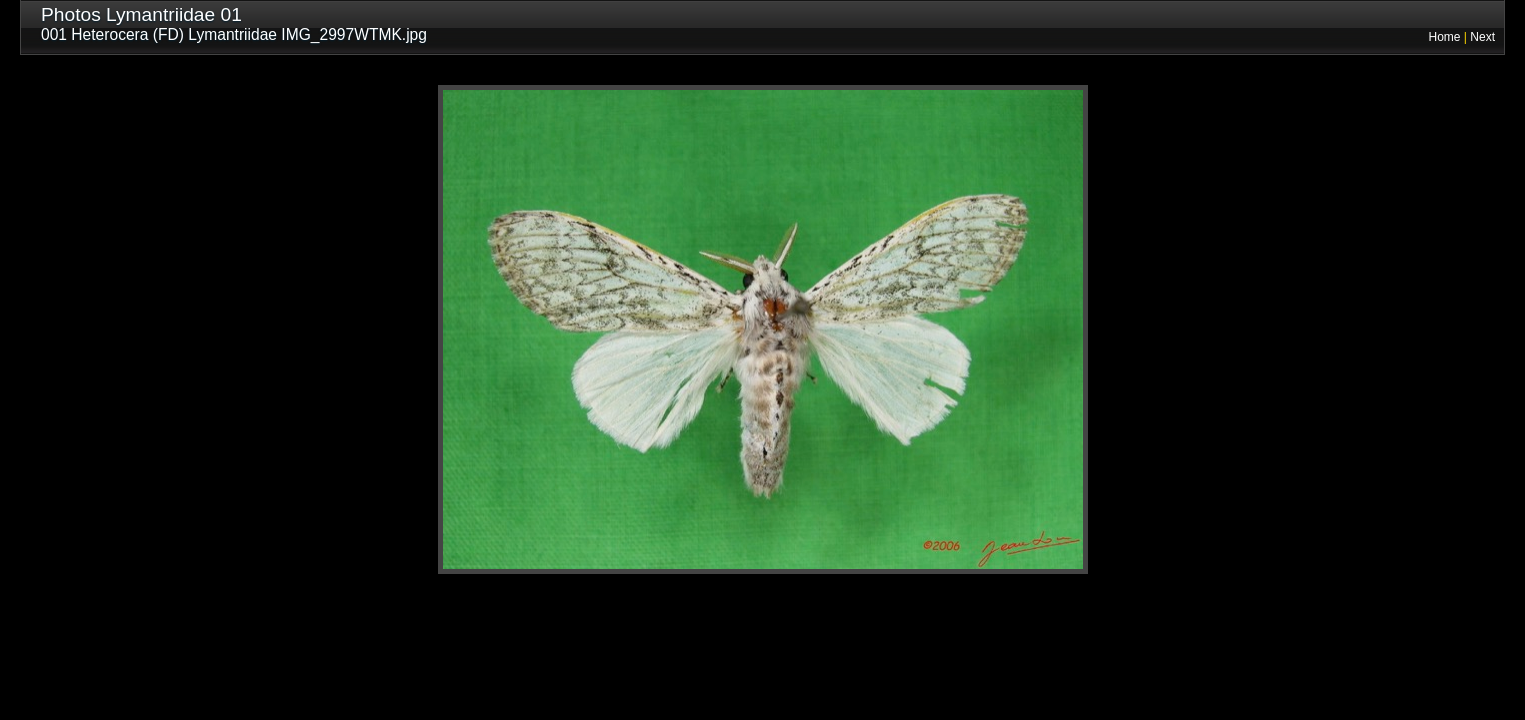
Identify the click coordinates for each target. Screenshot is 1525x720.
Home (1445, 37)
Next (1482, 37)
